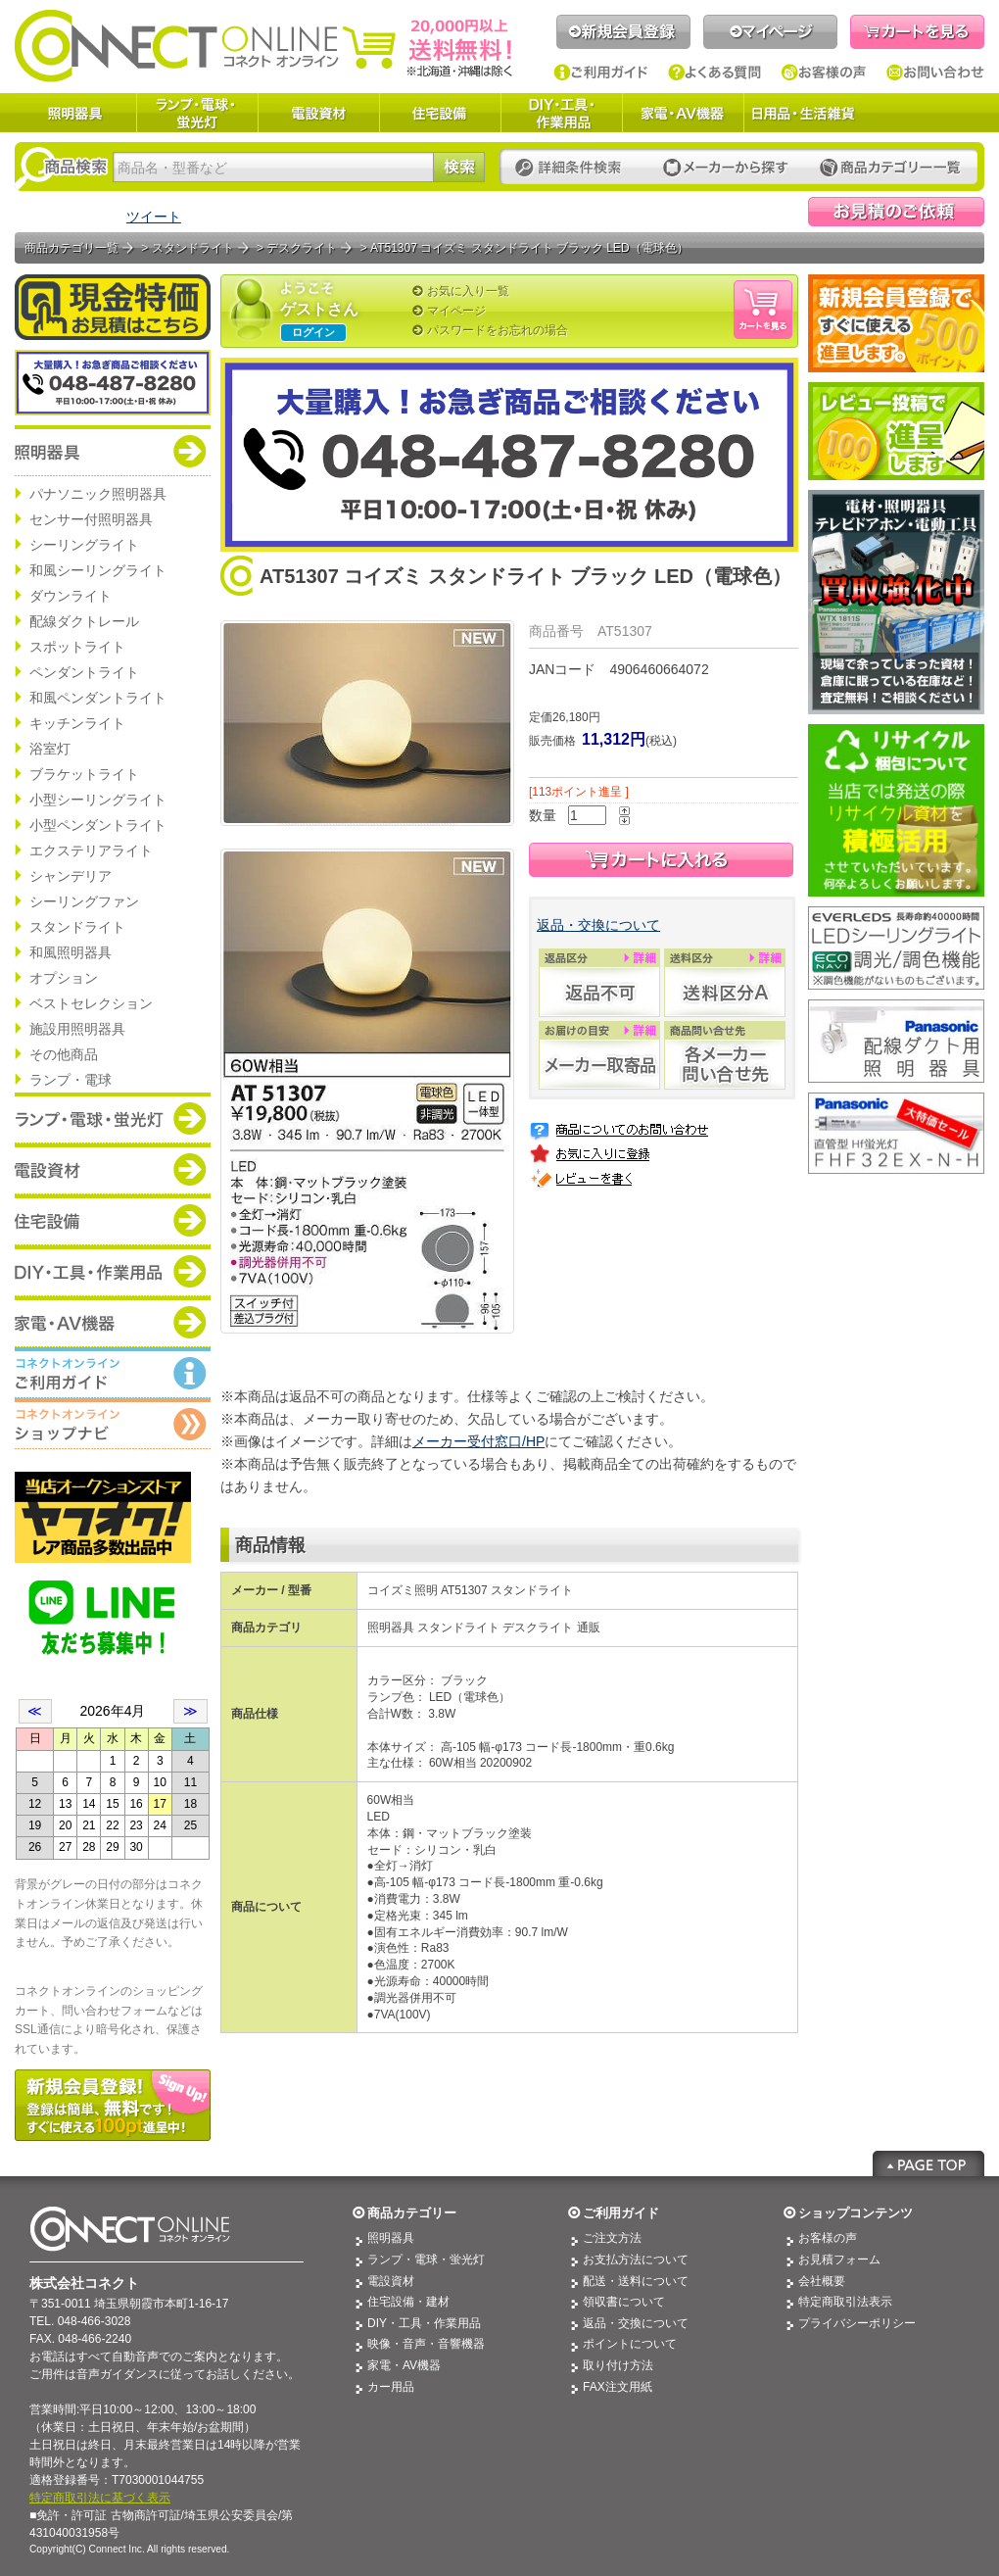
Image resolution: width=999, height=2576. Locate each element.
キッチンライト (77, 723)
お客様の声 (824, 72)
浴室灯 (50, 748)
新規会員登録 (623, 32)
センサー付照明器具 (91, 519)
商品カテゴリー (411, 2213)
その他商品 (63, 1054)
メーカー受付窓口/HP (478, 1441)
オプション (63, 978)
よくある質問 (715, 72)
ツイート (153, 216)
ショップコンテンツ (855, 2213)
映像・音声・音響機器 (426, 2344)
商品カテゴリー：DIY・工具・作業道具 (113, 1270)
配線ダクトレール (84, 621)
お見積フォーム (839, 2259)
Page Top (928, 2163)
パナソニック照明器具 (97, 494)
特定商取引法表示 (845, 2302)
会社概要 (821, 2281)
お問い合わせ (935, 72)
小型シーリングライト (97, 799)
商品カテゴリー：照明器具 (113, 450)
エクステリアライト (91, 850)
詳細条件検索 (573, 168)
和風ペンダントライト (97, 697)
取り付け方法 (618, 2365)
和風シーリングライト (97, 570)
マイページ (770, 32)
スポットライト (77, 647)
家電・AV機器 (682, 112)
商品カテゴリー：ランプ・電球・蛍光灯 (113, 1118)
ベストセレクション (91, 1003)
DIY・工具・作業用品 (561, 112)
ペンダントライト (84, 672)
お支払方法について (636, 2259)
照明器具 (75, 112)
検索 (459, 167)
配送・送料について (636, 2281)
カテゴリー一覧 (890, 168)
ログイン (313, 332)
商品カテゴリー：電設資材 (113, 1168)
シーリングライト (84, 545)
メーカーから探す (725, 168)
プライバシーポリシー (857, 2323)
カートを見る (917, 32)
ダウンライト (70, 596)
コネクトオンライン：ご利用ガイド (113, 1372)
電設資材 (318, 112)
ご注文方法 (612, 2238)
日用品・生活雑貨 (803, 112)
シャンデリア (70, 876)
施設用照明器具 (77, 1029)
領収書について (624, 2302)
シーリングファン (84, 901)
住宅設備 (439, 112)
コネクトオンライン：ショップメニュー (113, 1423)
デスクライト (301, 248)
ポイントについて (630, 2344)
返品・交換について (598, 925)
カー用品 (390, 2387)
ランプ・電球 (70, 1080)
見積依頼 (896, 211)
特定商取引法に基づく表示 (99, 2497)
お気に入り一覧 (468, 291)
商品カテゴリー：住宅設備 (113, 1219)
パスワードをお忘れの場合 (497, 330)
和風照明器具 (70, 952)
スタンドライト (77, 927)
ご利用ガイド (600, 72)
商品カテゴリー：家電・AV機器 (113, 1321)
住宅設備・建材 (408, 2302)
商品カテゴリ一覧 (71, 248)
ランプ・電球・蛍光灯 (197, 112)
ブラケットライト (84, 774)
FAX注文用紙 (617, 2387)
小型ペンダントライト (97, 825)
